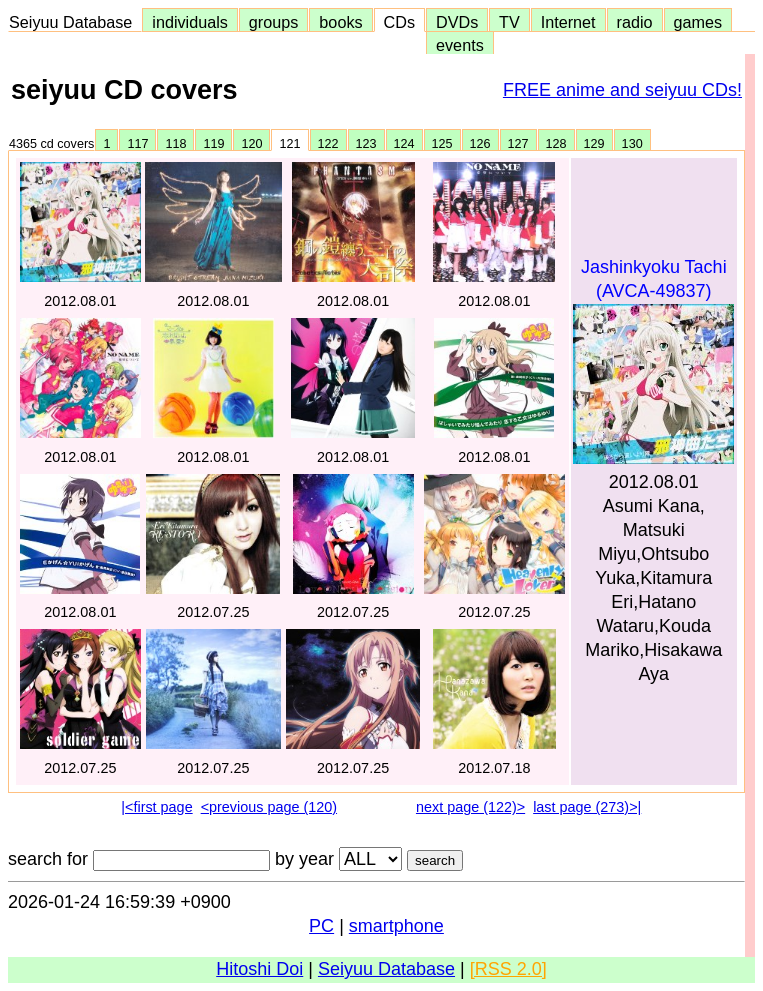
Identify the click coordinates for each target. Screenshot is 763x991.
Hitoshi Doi (259, 969)
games (698, 22)
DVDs (457, 22)
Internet (568, 22)
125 (442, 144)
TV (509, 22)
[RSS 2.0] (508, 969)
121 (289, 144)
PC (321, 926)
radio (635, 22)
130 (632, 144)
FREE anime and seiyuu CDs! (622, 90)
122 (328, 144)
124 (404, 144)
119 (213, 144)
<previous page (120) (269, 807)
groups (274, 22)
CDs (399, 22)
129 (594, 144)
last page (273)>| (587, 807)
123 (366, 144)
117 (137, 144)
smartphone (396, 926)
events (460, 45)
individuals (190, 22)
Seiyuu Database (75, 22)
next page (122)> (470, 807)
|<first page (156, 807)
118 (175, 144)
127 (518, 144)
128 (556, 144)
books (340, 22)
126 (480, 144)
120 (251, 144)
